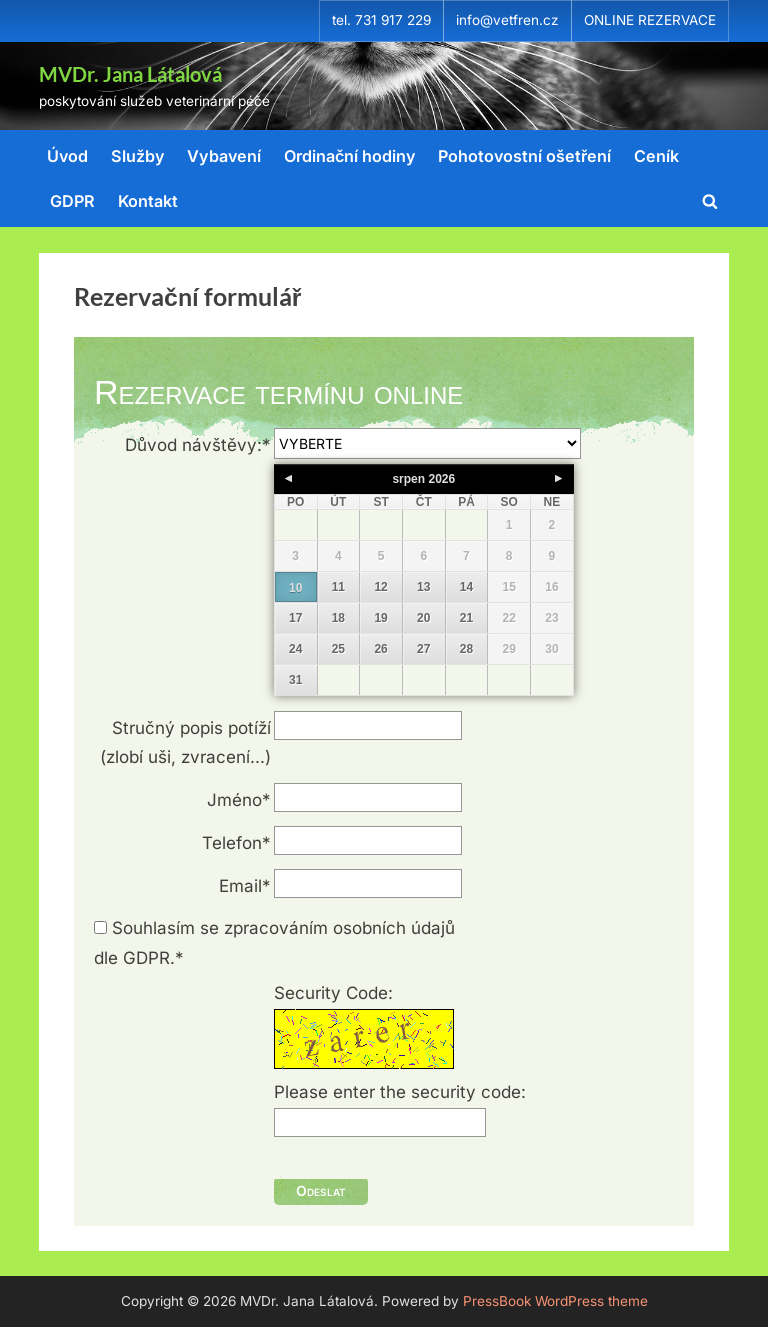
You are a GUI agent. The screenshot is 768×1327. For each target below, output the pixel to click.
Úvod (67, 156)
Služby (138, 156)
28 (466, 649)
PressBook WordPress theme (555, 1301)
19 (380, 618)
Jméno (239, 800)
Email (245, 886)
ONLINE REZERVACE (650, 20)
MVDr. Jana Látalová (130, 74)
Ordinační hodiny (350, 156)
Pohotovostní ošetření (524, 156)
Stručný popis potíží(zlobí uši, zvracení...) (185, 743)
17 (295, 618)
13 (423, 587)
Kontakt (148, 201)
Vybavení (224, 156)
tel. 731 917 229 (381, 20)
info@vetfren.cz (507, 20)
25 (338, 649)
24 (295, 649)
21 (466, 618)
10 (295, 588)
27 (423, 649)
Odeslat (321, 1190)
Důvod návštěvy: (198, 445)
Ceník (656, 156)
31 (295, 680)
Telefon (236, 843)
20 (423, 618)
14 (466, 587)
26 (380, 649)
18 (338, 618)
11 (338, 587)
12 (380, 587)
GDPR (72, 201)
